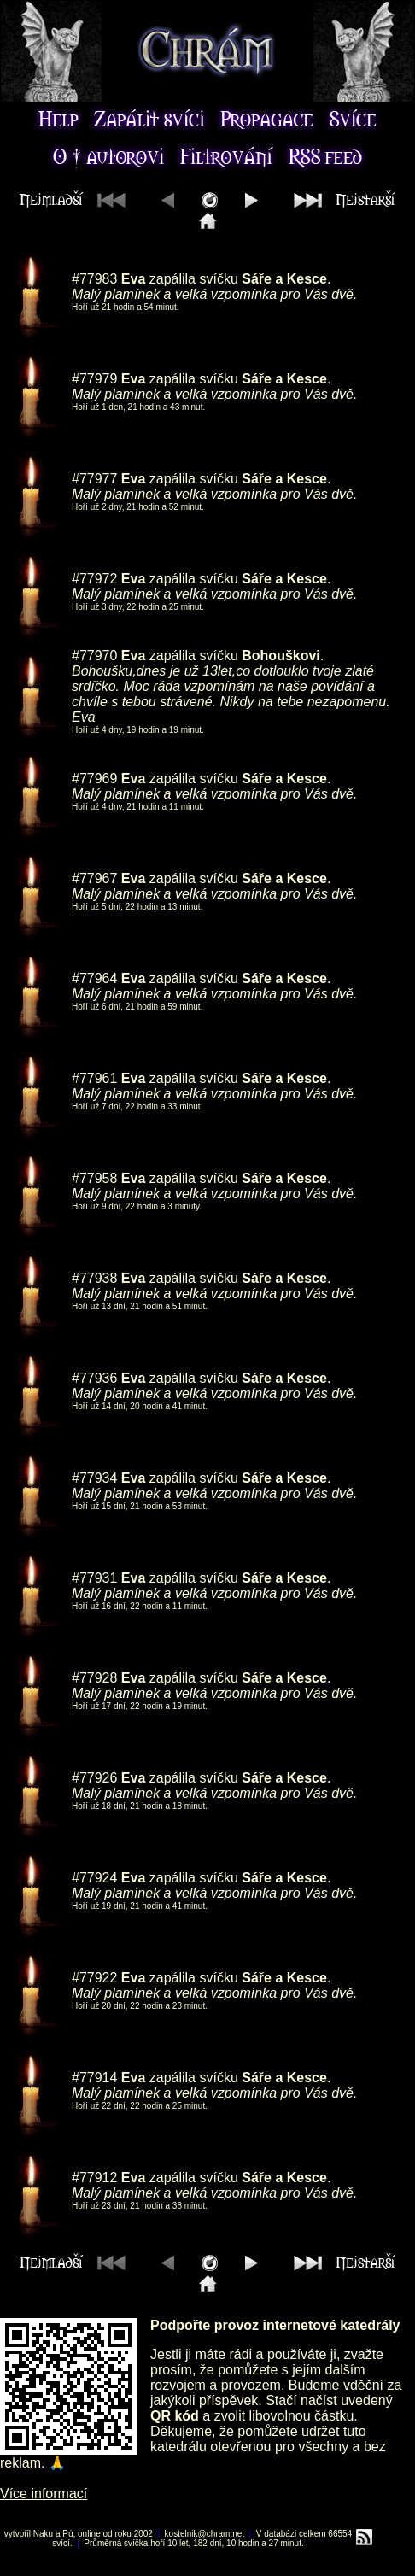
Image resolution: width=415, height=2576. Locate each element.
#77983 (94, 279)
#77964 (94, 978)
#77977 (94, 478)
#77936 (94, 1378)
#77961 (94, 1078)
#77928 (94, 1678)
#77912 (94, 2177)
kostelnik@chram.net (205, 2533)
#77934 (94, 1478)
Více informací (43, 2493)
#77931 (94, 1578)
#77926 (94, 1778)
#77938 (94, 1278)
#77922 (94, 1977)
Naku (43, 2533)
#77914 (94, 2077)
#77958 (94, 1178)
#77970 (94, 655)
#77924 (94, 1878)
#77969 (94, 778)
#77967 (94, 878)
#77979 (94, 379)
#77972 (94, 578)
